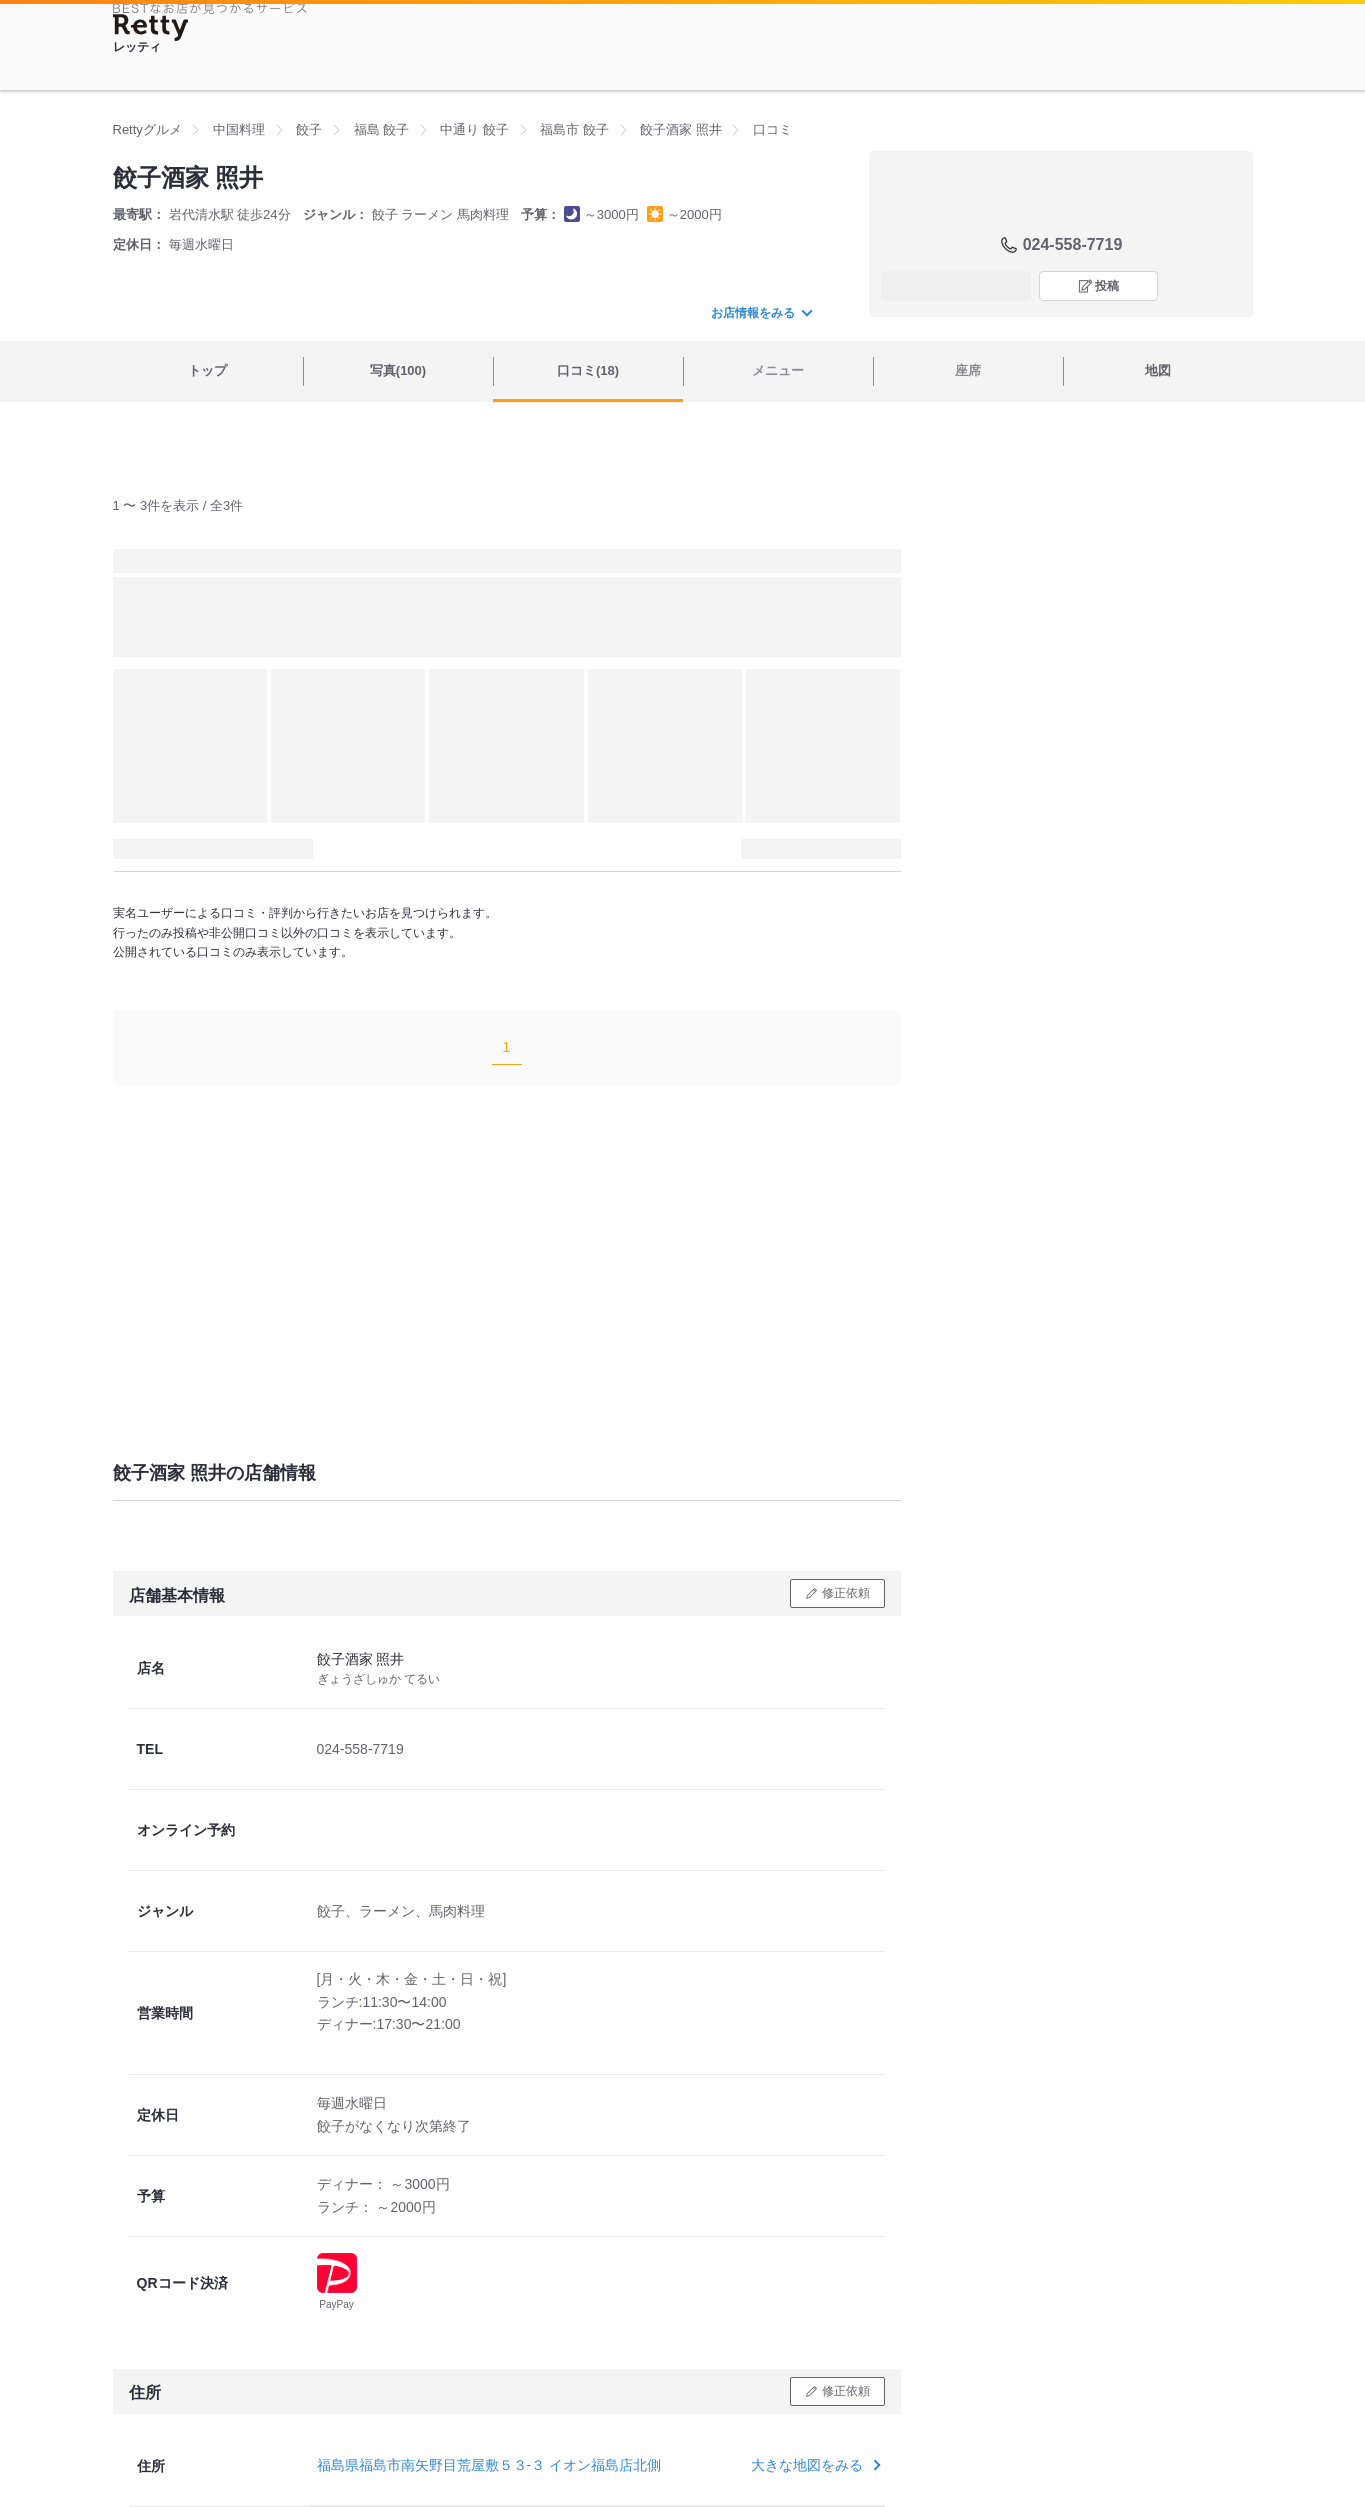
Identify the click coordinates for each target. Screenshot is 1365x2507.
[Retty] (151, 27)
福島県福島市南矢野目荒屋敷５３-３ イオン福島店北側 (489, 2465)
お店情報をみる (761, 313)
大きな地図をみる (813, 2465)
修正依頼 (846, 1593)
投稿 (1107, 286)
